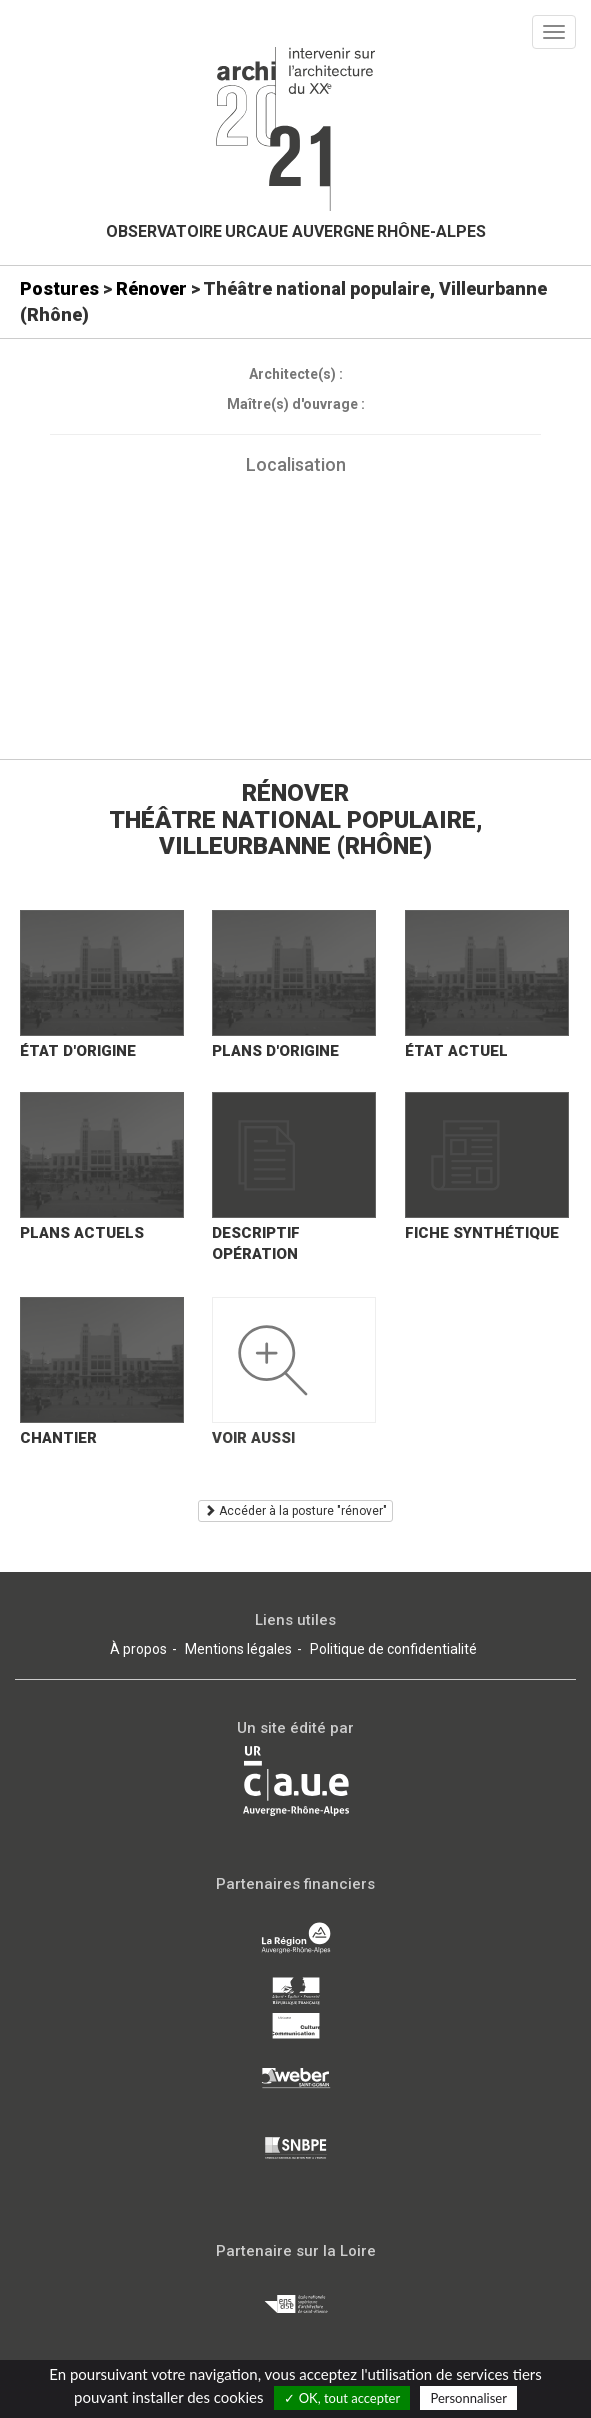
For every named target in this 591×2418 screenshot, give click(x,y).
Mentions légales (238, 1649)
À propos (138, 1649)
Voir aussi (253, 1438)
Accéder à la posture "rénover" (295, 1511)
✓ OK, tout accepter (342, 2398)
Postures (59, 288)
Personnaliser (468, 2398)
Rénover (151, 288)
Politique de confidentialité (393, 1649)
